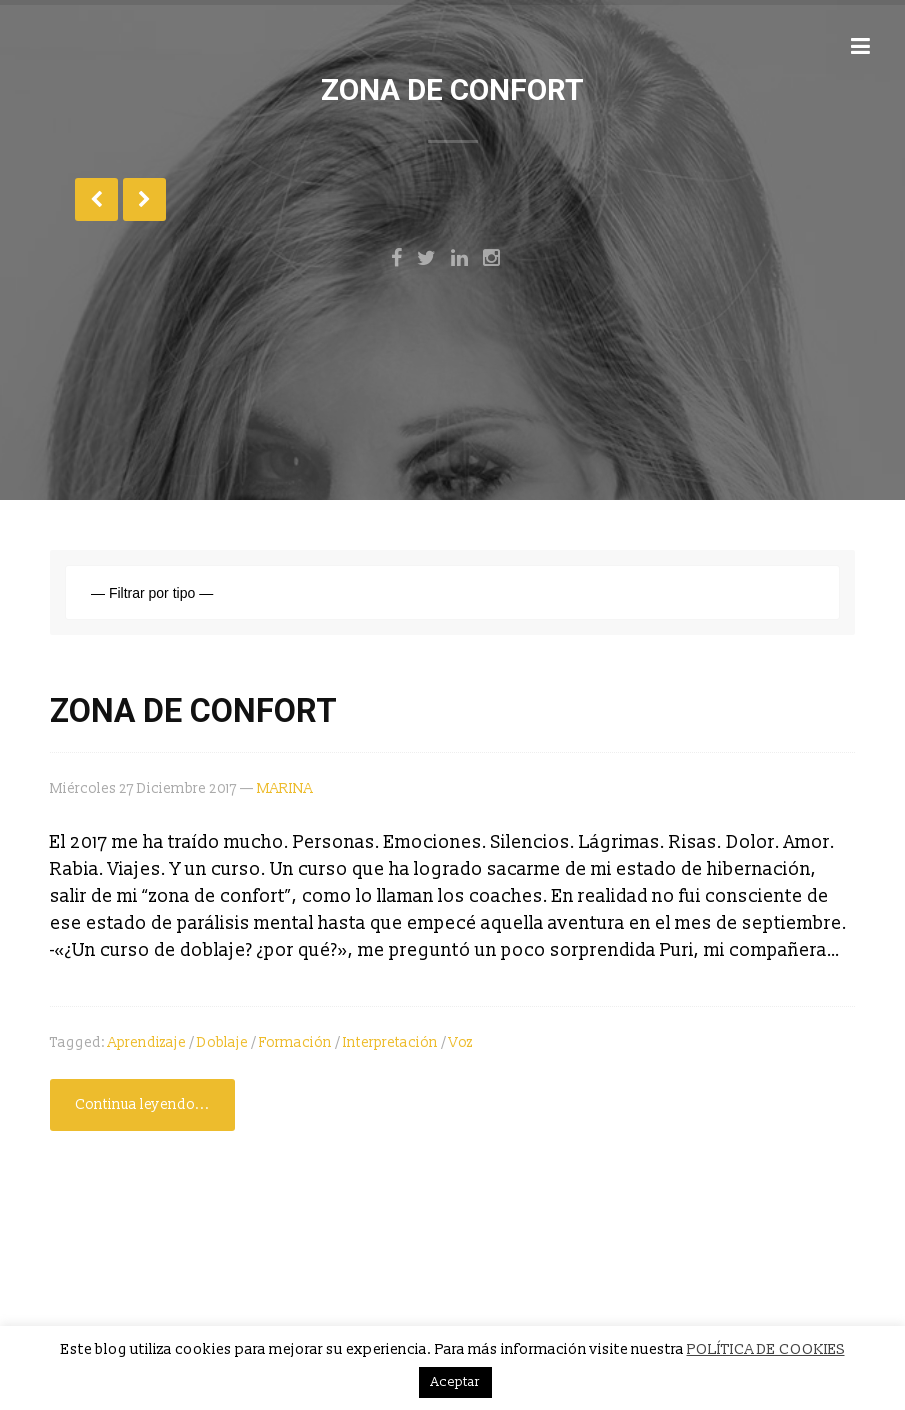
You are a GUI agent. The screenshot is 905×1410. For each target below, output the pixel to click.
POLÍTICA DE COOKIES (766, 1349)
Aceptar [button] (455, 1382)
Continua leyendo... (142, 1104)
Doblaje (222, 1042)
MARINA (285, 788)
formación (295, 1042)
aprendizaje (147, 1042)
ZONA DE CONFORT (193, 711)
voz (461, 1042)
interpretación (390, 1042)
